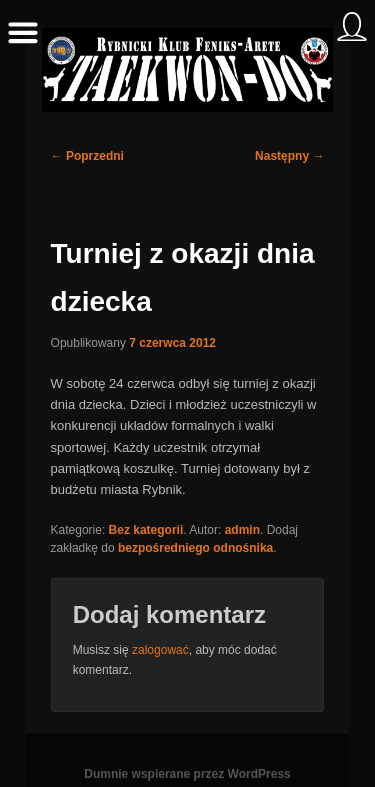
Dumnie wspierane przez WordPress (187, 774)
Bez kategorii (146, 530)
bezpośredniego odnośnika (195, 548)
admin (242, 530)
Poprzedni (87, 156)
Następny (289, 156)
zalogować (160, 650)
